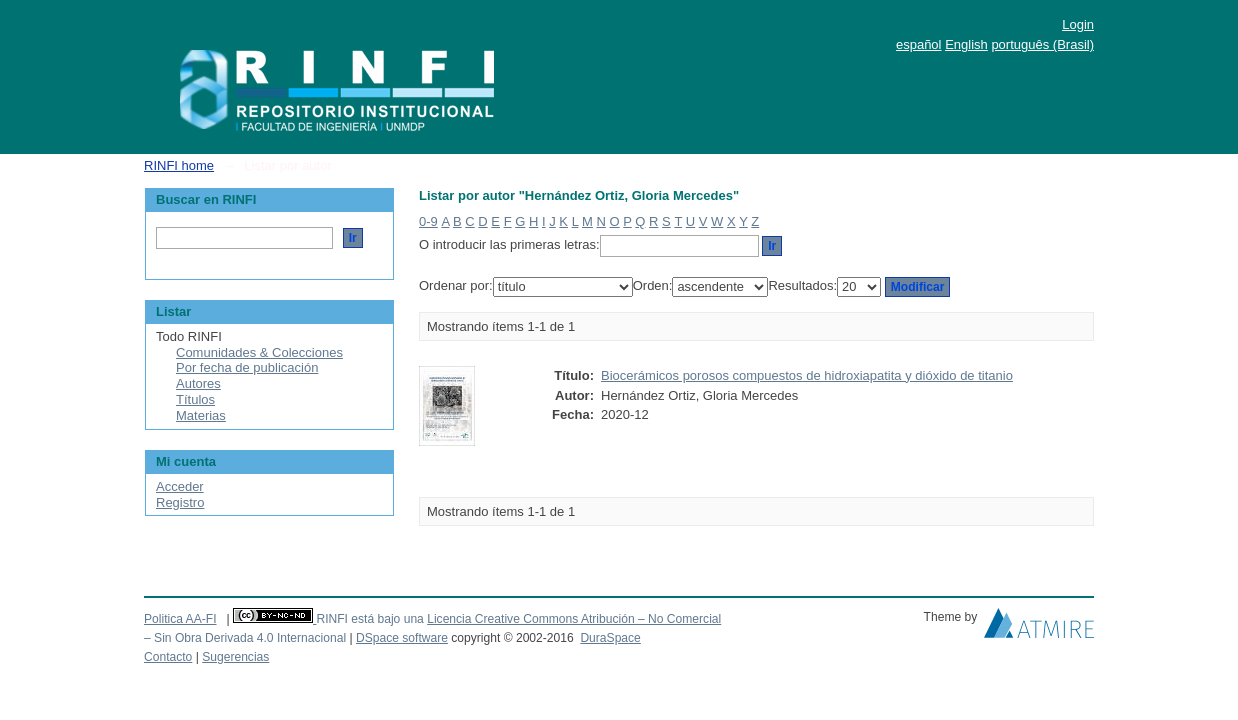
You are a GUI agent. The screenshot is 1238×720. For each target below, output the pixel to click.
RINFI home (179, 165)
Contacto (168, 657)
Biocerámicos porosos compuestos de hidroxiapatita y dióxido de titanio (807, 375)
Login (1078, 24)
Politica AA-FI (180, 619)
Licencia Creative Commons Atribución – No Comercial (574, 619)
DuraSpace (610, 638)
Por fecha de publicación (247, 367)
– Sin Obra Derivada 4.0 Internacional (245, 638)
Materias (201, 415)
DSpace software (402, 638)
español (919, 44)
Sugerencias (235, 657)
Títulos (195, 399)
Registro (180, 502)
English (966, 44)
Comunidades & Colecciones (259, 352)
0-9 (428, 221)
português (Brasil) (1042, 44)
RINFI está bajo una (369, 619)
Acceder (180, 486)
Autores (198, 383)
